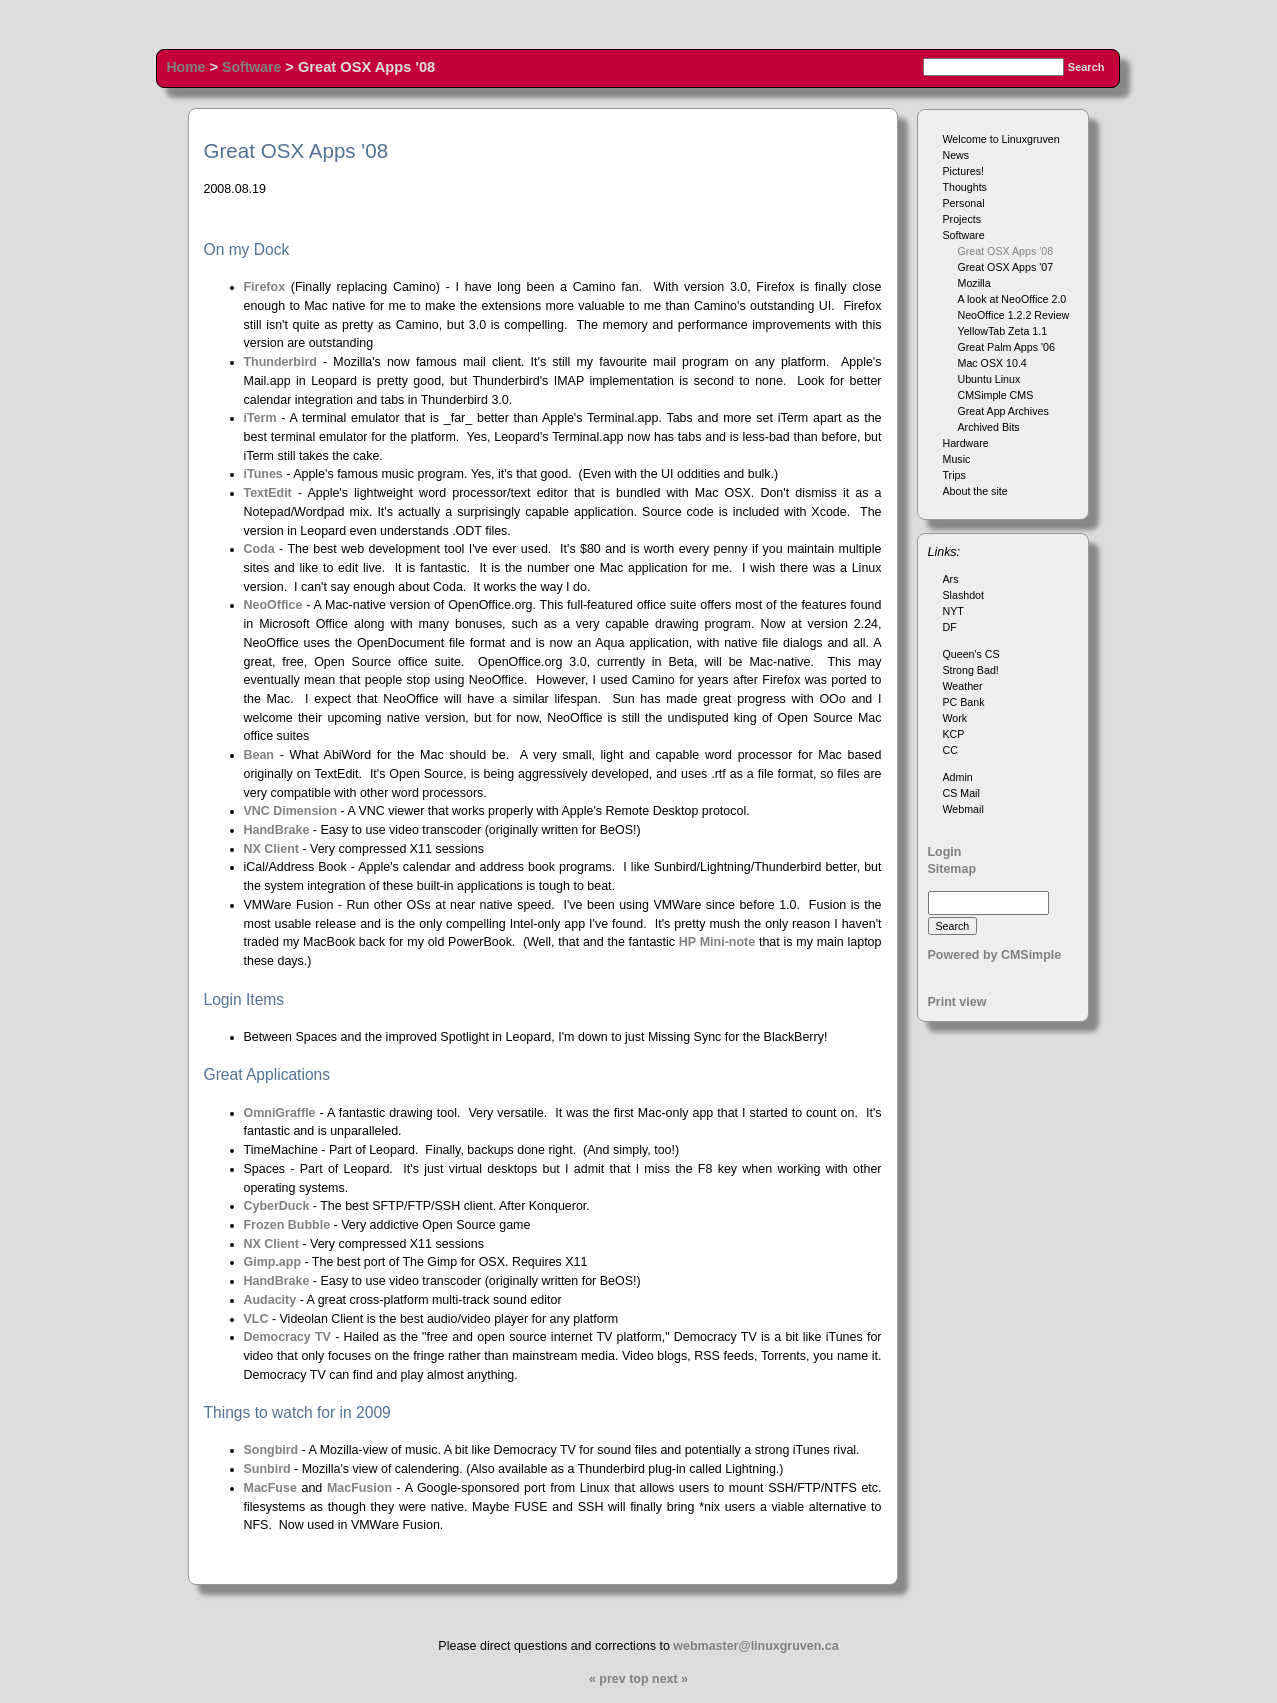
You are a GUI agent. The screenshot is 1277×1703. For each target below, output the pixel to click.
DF (950, 627)
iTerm (260, 418)
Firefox (265, 287)
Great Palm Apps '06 (1006, 347)
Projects (962, 219)
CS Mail (961, 793)
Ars (951, 579)
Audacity (270, 1300)
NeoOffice (273, 605)
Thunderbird (280, 362)
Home (186, 67)
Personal (964, 203)
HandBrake (277, 830)
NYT (953, 611)
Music (957, 459)
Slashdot (963, 595)
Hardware (966, 443)
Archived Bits (989, 427)
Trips (954, 475)
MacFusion (359, 1488)
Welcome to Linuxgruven (1001, 139)
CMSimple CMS (996, 395)
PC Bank (964, 702)
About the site (975, 491)
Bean (259, 755)
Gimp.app (273, 1262)
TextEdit (268, 493)
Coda (259, 549)
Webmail (963, 809)
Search (1086, 67)
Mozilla (974, 283)
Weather (963, 686)
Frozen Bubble (287, 1225)
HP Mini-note (717, 942)
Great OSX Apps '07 (1006, 267)
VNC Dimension (291, 811)
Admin (958, 777)
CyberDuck (277, 1206)
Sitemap (952, 869)
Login (945, 852)
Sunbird (267, 1469)
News (956, 155)
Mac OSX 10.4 (992, 363)
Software (251, 67)
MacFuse (270, 1488)
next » (670, 1679)
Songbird (271, 1450)
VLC (256, 1319)
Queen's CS (971, 654)
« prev (607, 1679)
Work (955, 718)
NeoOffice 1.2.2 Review (1014, 315)
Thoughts (965, 187)
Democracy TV (290, 1337)
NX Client (271, 849)
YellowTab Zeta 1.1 (1003, 331)
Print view (957, 1002)
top (638, 1679)
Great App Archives (1003, 411)
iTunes (263, 474)
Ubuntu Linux (989, 379)
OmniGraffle (280, 1113)
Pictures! (963, 171)
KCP (954, 734)
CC (950, 750)
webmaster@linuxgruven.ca (755, 1646)
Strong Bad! (971, 670)
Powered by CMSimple (995, 955)
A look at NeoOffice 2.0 (1012, 299)
